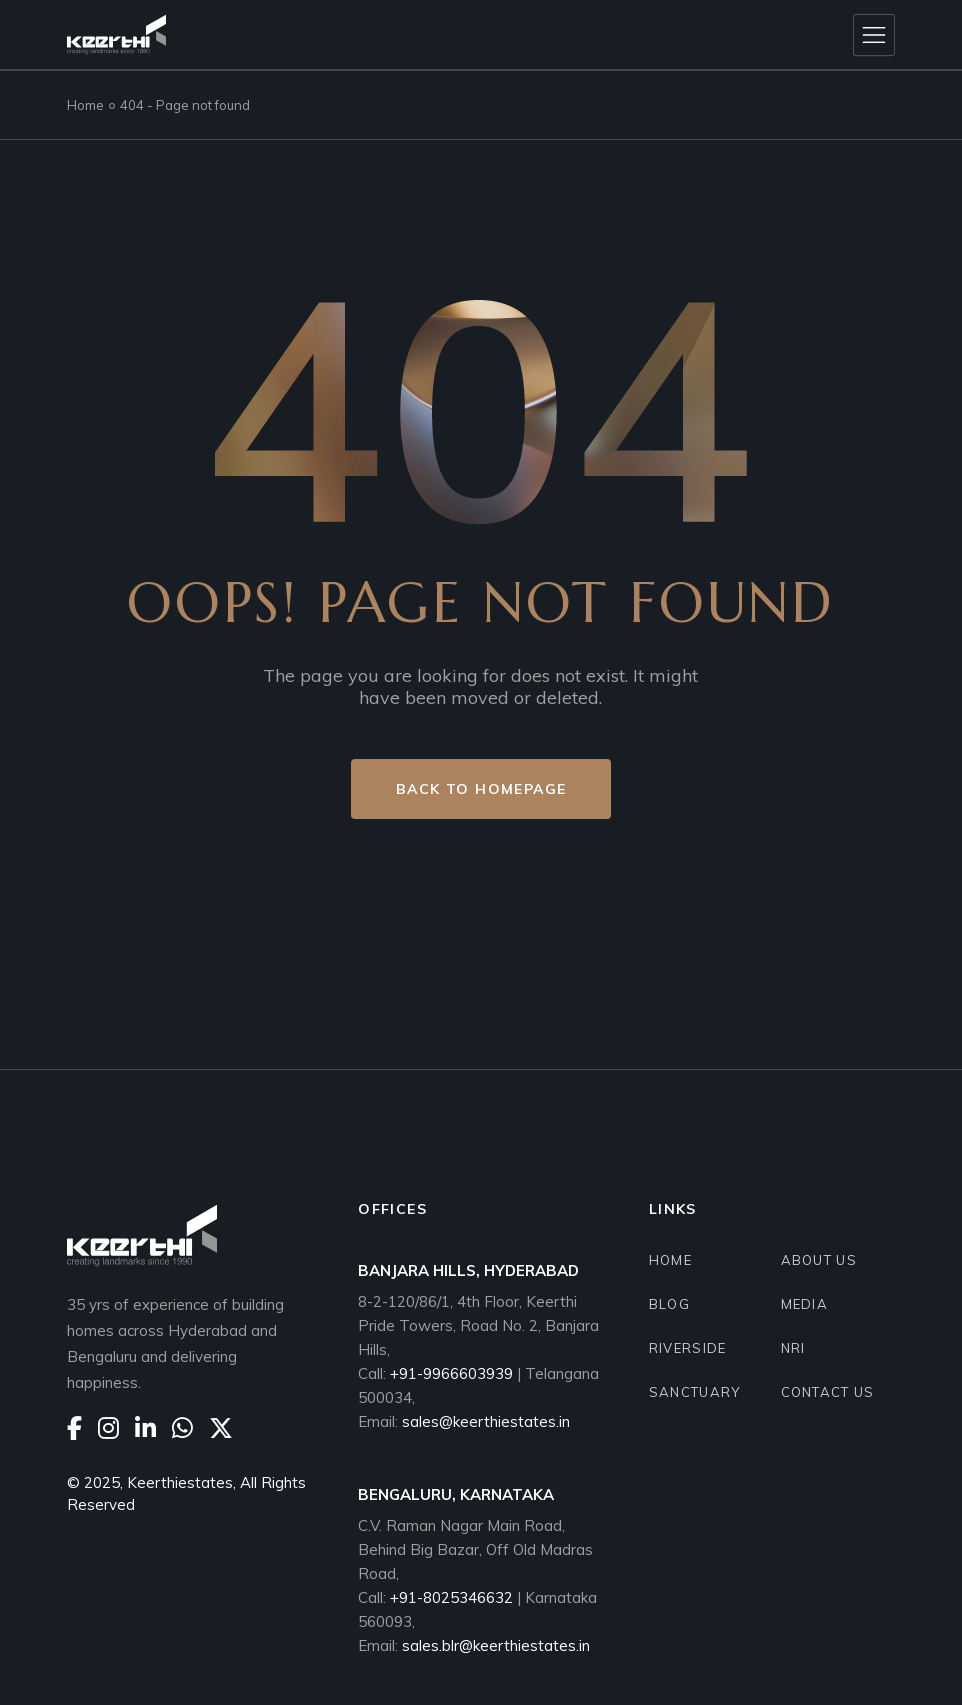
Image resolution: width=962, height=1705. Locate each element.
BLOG (669, 1304)
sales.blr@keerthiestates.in (496, 1645)
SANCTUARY (695, 1392)
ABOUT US (819, 1260)
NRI (793, 1348)
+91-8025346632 (453, 1597)
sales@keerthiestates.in (486, 1421)
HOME (670, 1260)
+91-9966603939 (451, 1373)
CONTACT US (828, 1392)
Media (805, 1304)
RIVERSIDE (688, 1348)
